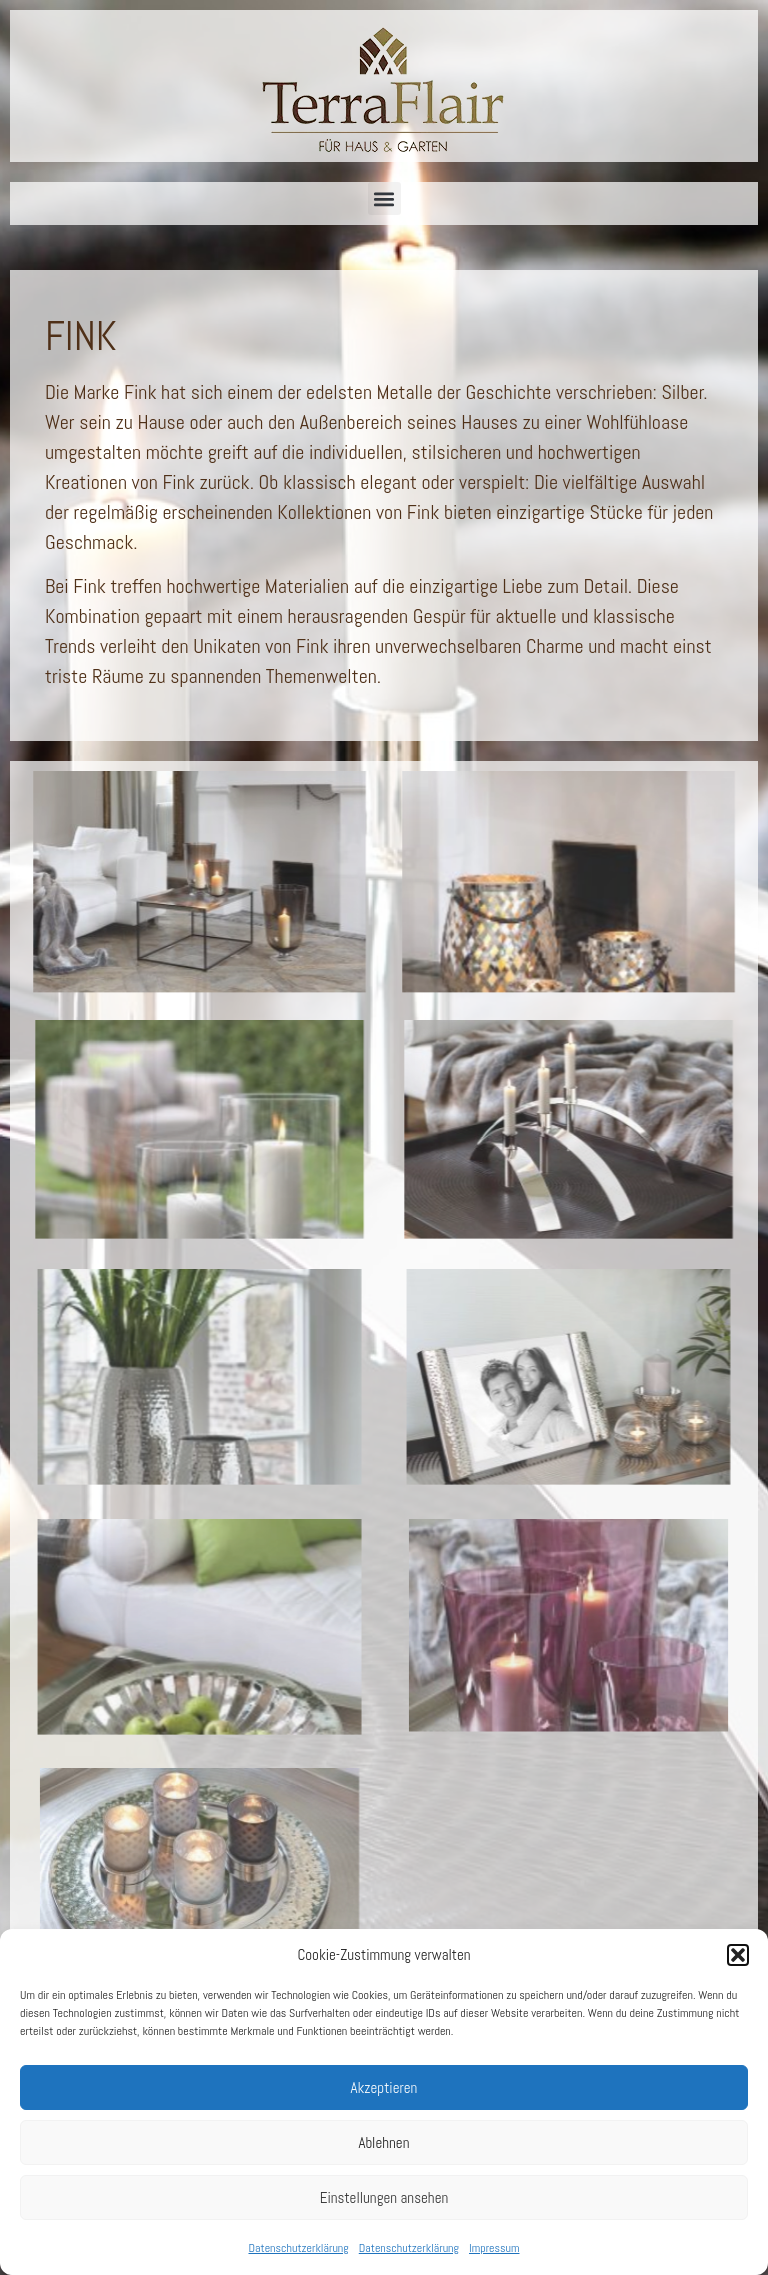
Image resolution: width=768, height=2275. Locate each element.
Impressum (494, 2248)
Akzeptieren (384, 2087)
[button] (738, 1955)
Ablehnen (384, 2142)
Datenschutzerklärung (298, 2248)
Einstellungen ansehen (384, 2197)
